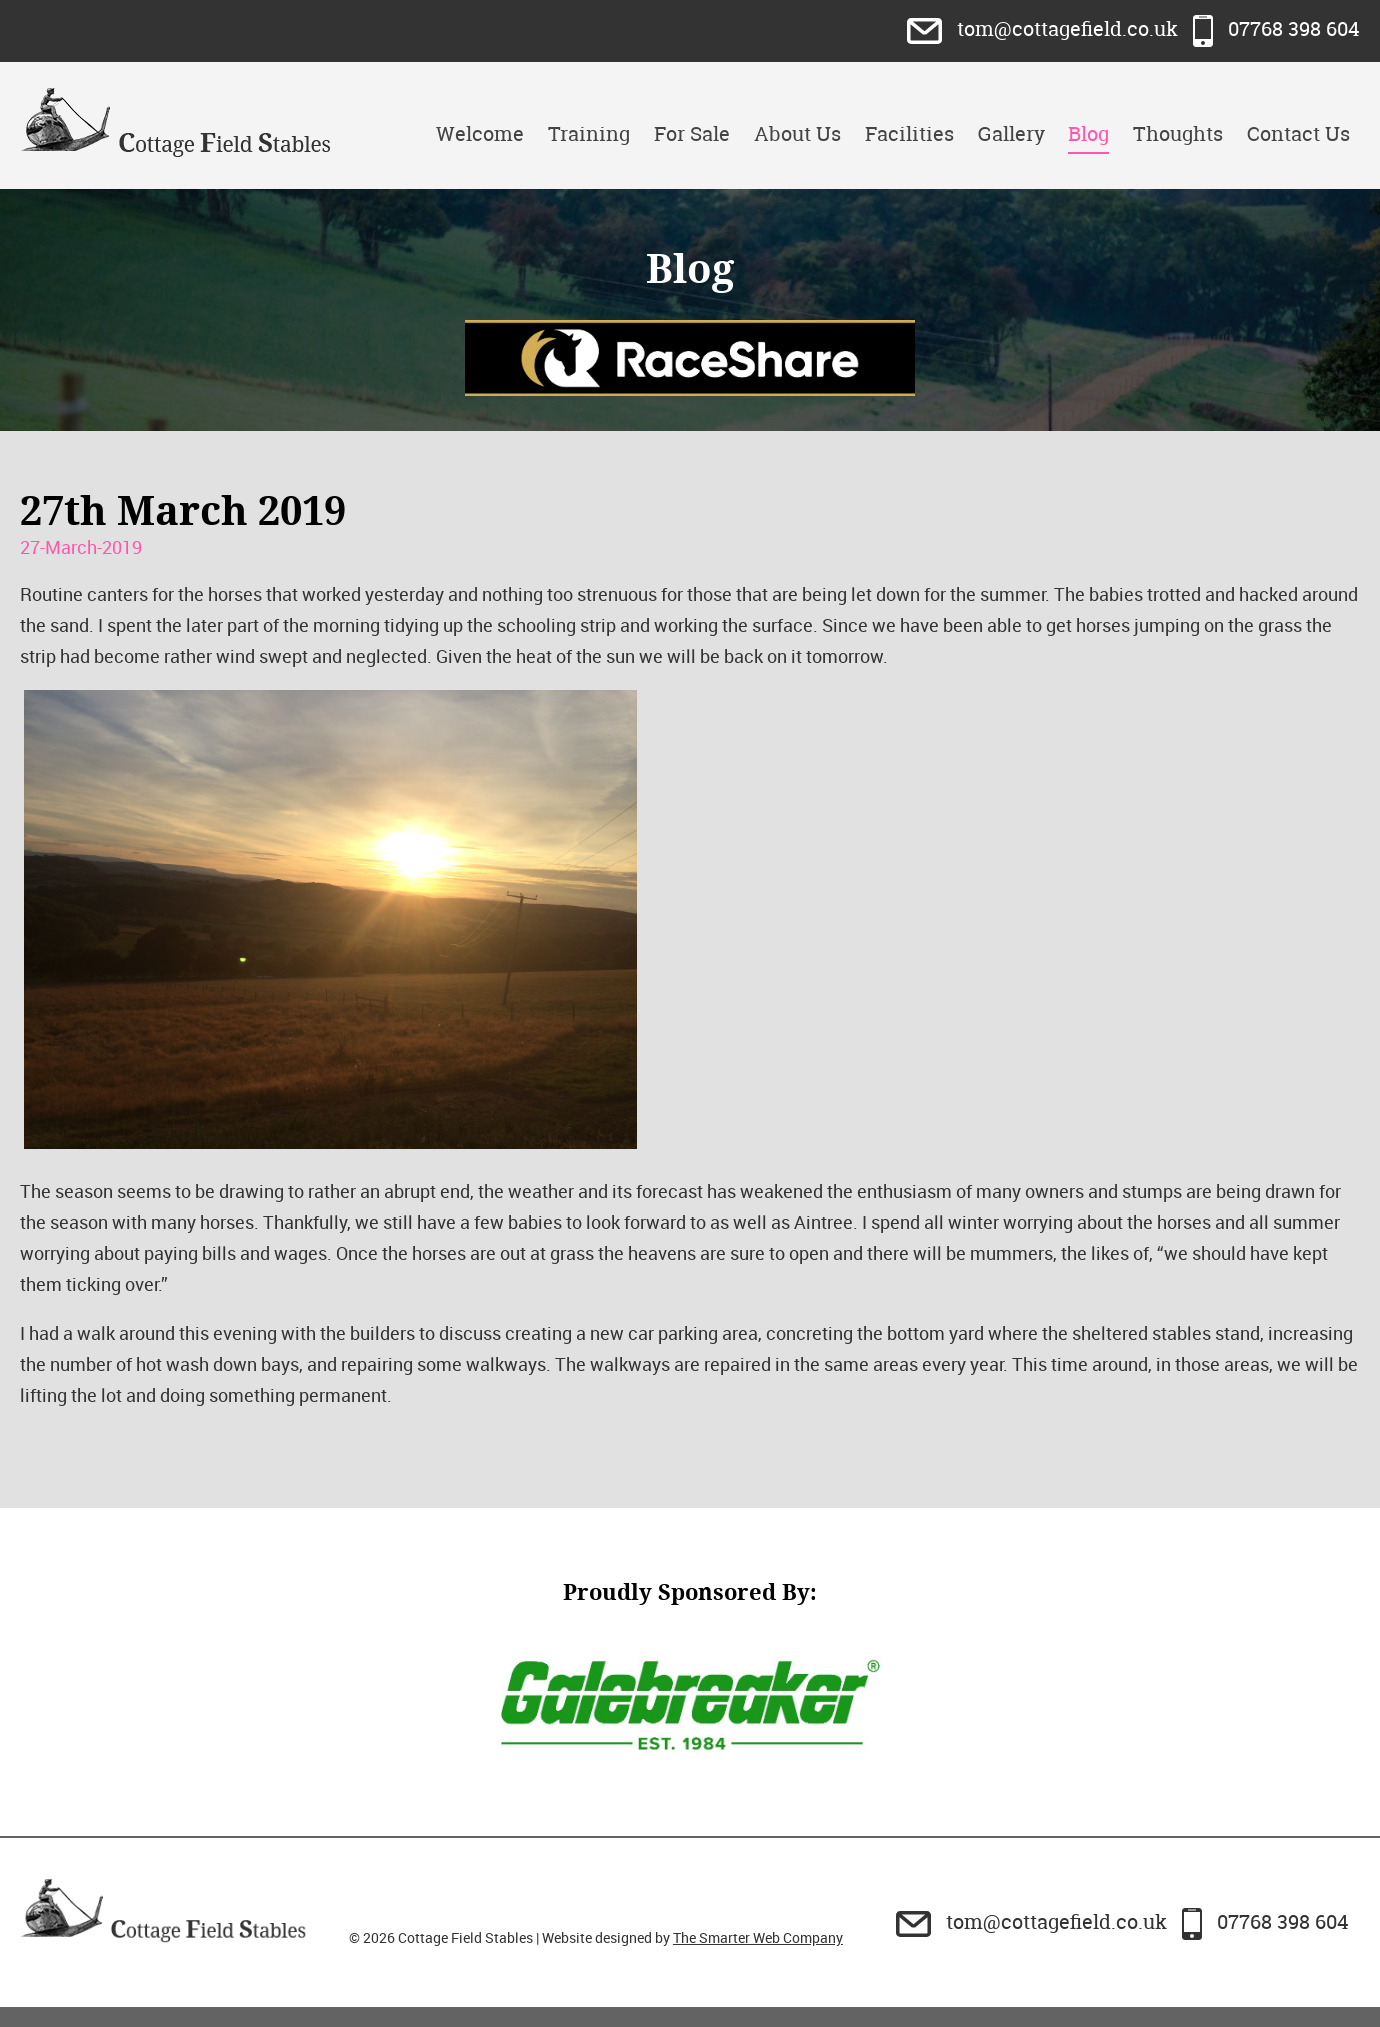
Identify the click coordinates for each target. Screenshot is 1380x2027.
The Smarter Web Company (758, 1937)
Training (589, 133)
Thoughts (1178, 133)
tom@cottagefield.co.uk (1045, 28)
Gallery (1011, 133)
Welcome (480, 133)
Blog (1088, 133)
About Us (797, 133)
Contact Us (1298, 133)
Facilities (909, 133)
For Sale (692, 133)
